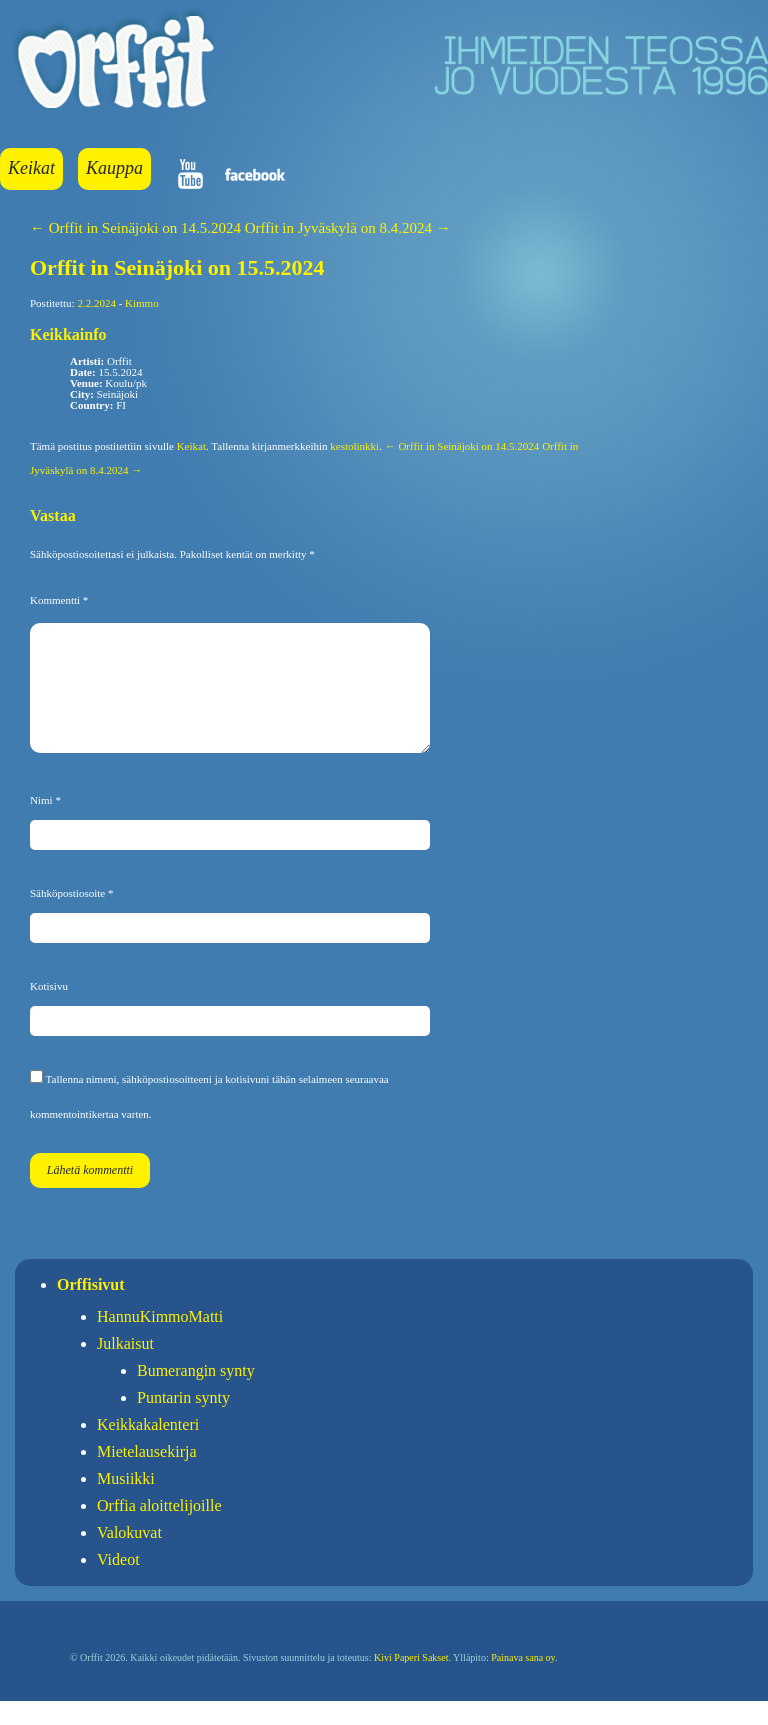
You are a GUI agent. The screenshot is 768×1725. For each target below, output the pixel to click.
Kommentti (59, 600)
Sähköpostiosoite (71, 917)
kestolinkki (354, 446)
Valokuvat (129, 1556)
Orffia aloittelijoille (159, 1529)
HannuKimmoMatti (160, 1340)
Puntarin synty (183, 1421)
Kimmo (142, 303)
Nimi (45, 824)
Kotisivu (49, 1010)
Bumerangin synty (196, 1394)
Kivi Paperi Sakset (411, 1681)
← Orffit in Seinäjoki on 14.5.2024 (135, 228)
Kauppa (114, 168)
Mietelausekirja (147, 1475)
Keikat (31, 168)
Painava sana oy (523, 1681)
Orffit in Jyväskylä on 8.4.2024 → (348, 228)
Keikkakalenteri (148, 1448)
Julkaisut (125, 1367)
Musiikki (126, 1502)
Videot (118, 1583)
